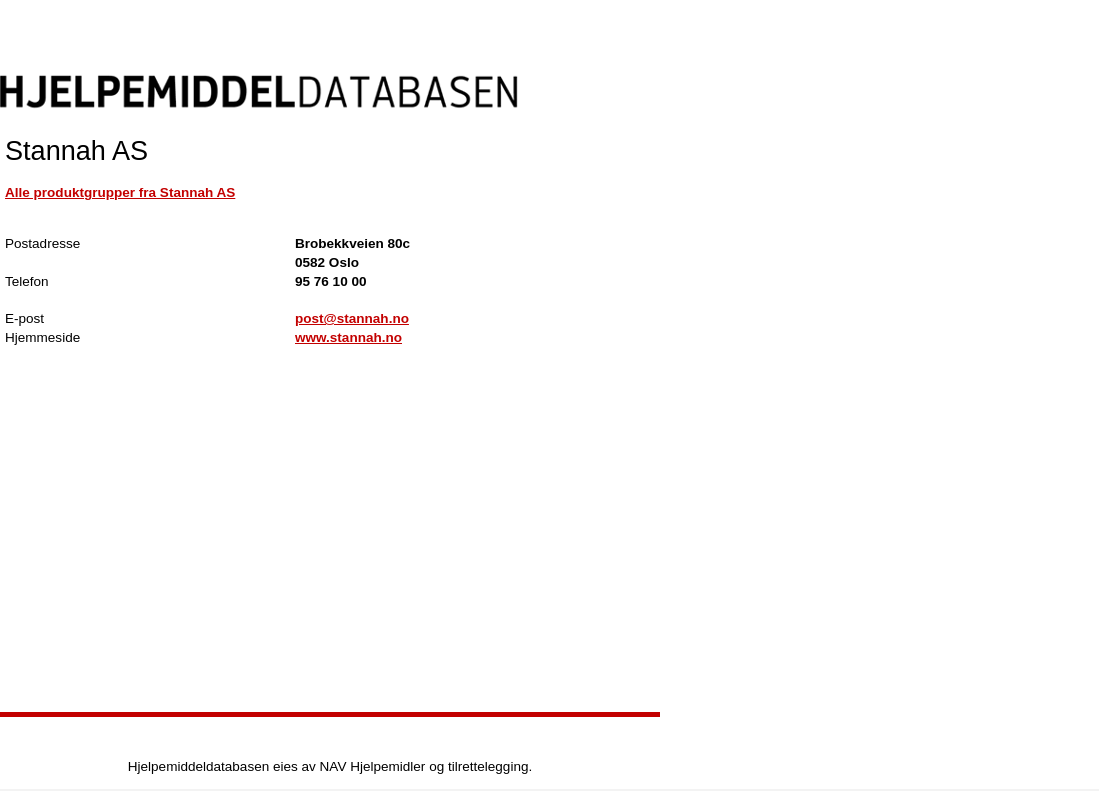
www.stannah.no (348, 337)
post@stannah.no (352, 318)
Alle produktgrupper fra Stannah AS (120, 192)
